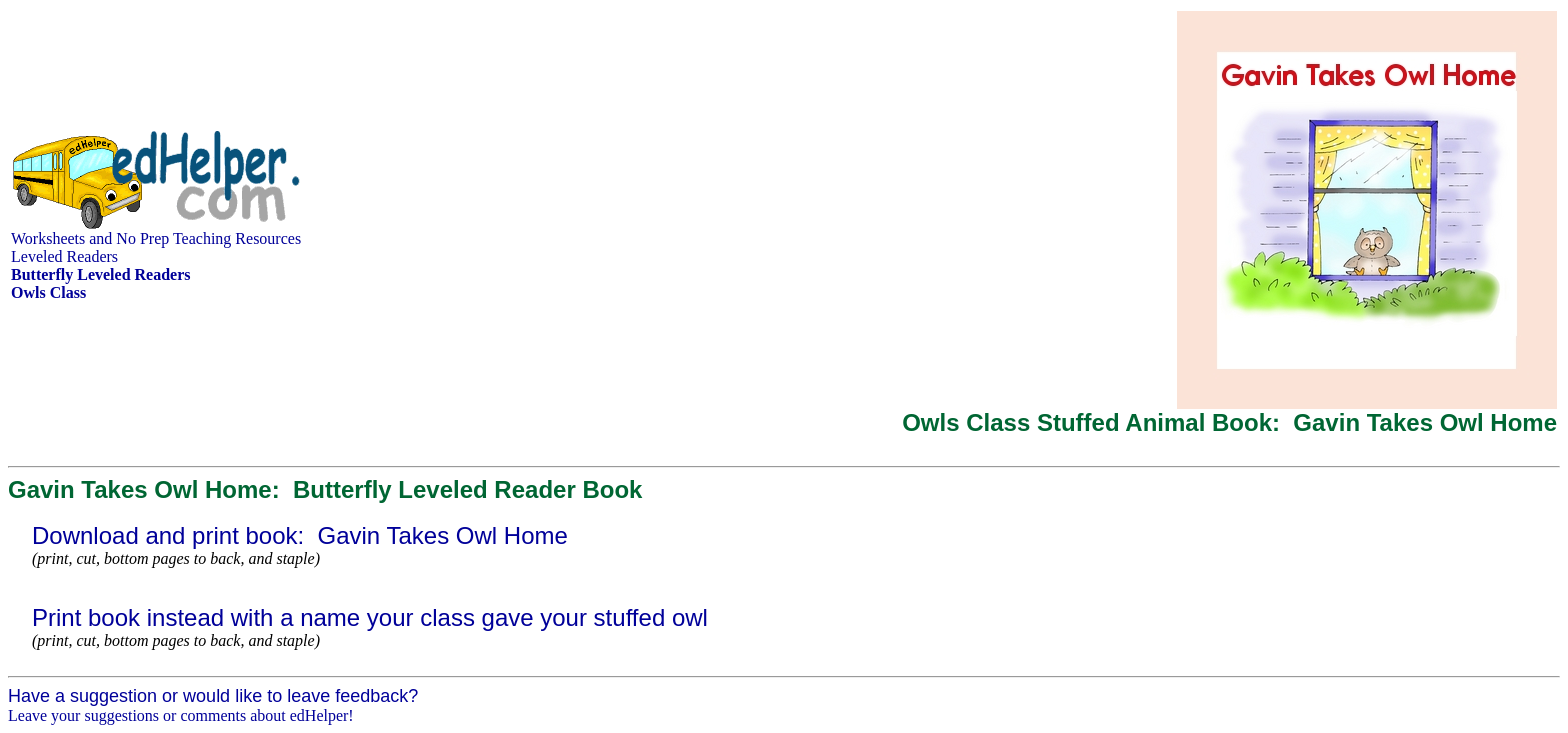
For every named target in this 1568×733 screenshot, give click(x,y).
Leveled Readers (64, 256)
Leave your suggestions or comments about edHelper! (181, 715)
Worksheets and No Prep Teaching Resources (156, 238)
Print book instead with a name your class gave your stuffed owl (370, 617)
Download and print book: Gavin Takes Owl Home (300, 535)
